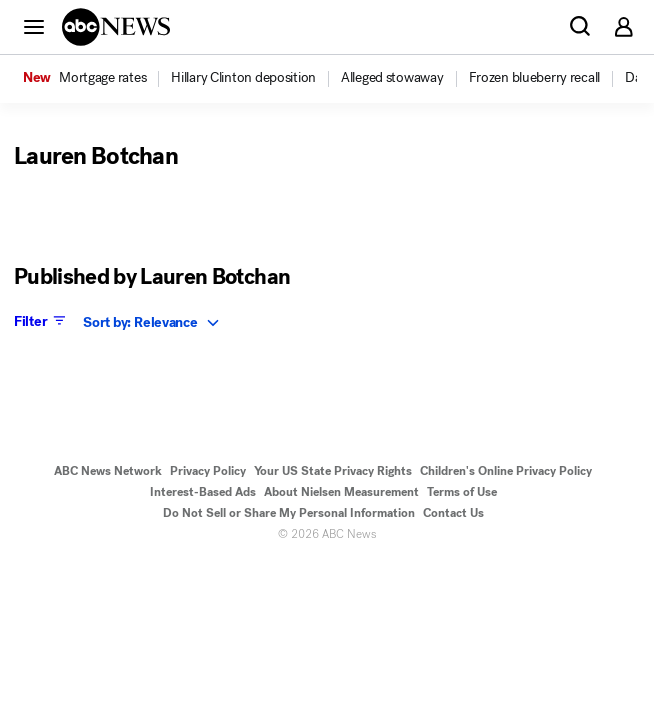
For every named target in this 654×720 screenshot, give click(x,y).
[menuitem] (102, 78)
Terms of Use (462, 492)
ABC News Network (108, 471)
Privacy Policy (208, 471)
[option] (95, 79)
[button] (34, 26)
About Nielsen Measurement (341, 492)
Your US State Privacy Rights (333, 471)
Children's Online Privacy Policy (506, 471)
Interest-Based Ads (203, 492)
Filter (41, 321)
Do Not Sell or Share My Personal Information (289, 513)
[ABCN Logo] (116, 27)
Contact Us (453, 513)
